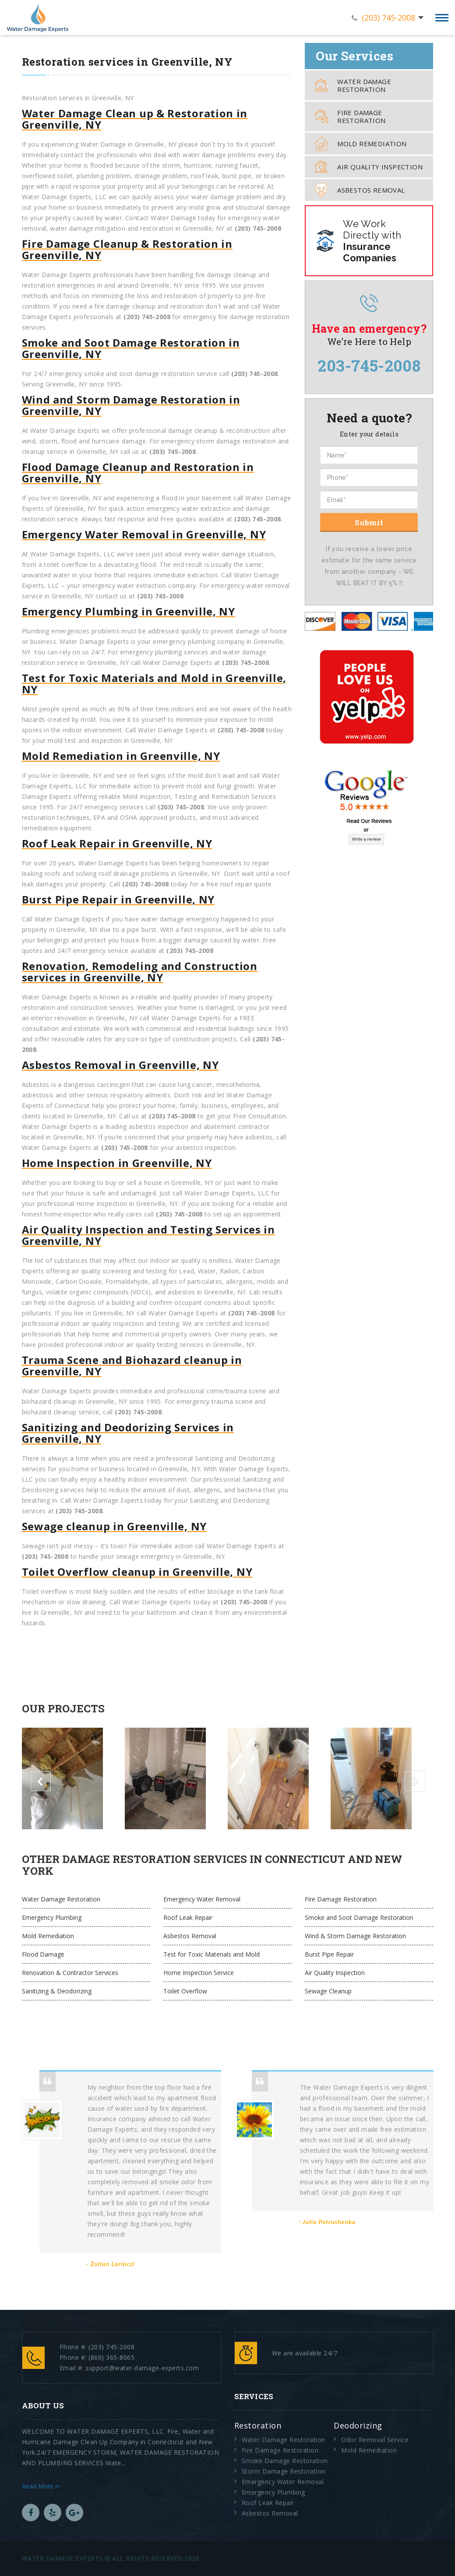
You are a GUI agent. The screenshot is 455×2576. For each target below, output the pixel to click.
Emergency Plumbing (51, 1917)
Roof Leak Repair (187, 1917)
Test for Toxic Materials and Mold (211, 1954)
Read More (41, 2486)
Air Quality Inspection (368, 166)
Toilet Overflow (185, 1991)
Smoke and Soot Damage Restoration (359, 1917)
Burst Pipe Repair (329, 1954)
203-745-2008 (368, 365)
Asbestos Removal (359, 190)
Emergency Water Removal (201, 1899)
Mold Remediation (360, 144)
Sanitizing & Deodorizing (57, 1991)
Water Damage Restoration (352, 85)
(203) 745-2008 (388, 17)
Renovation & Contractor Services (70, 1972)
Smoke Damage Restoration (285, 2461)
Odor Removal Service (375, 2439)
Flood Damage (43, 1954)
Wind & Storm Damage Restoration (355, 1936)
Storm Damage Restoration (284, 2471)
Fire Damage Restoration (349, 116)
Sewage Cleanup (328, 1991)
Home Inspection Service (198, 1972)
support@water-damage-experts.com (142, 2368)
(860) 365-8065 (111, 2357)
